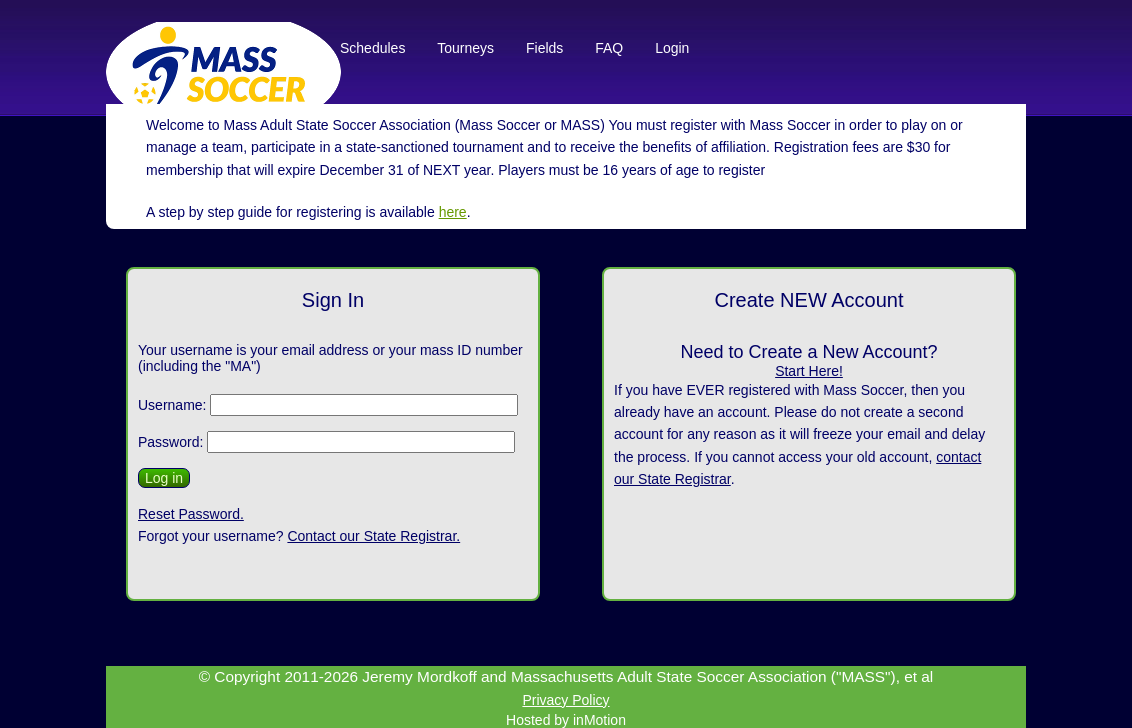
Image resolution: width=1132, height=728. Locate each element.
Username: (172, 405)
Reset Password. (191, 514)
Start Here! (809, 371)
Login (672, 48)
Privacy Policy (565, 700)
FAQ (609, 48)
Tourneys (467, 48)
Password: (170, 442)
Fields (544, 48)
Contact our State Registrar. (373, 536)
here (453, 212)
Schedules (372, 48)
